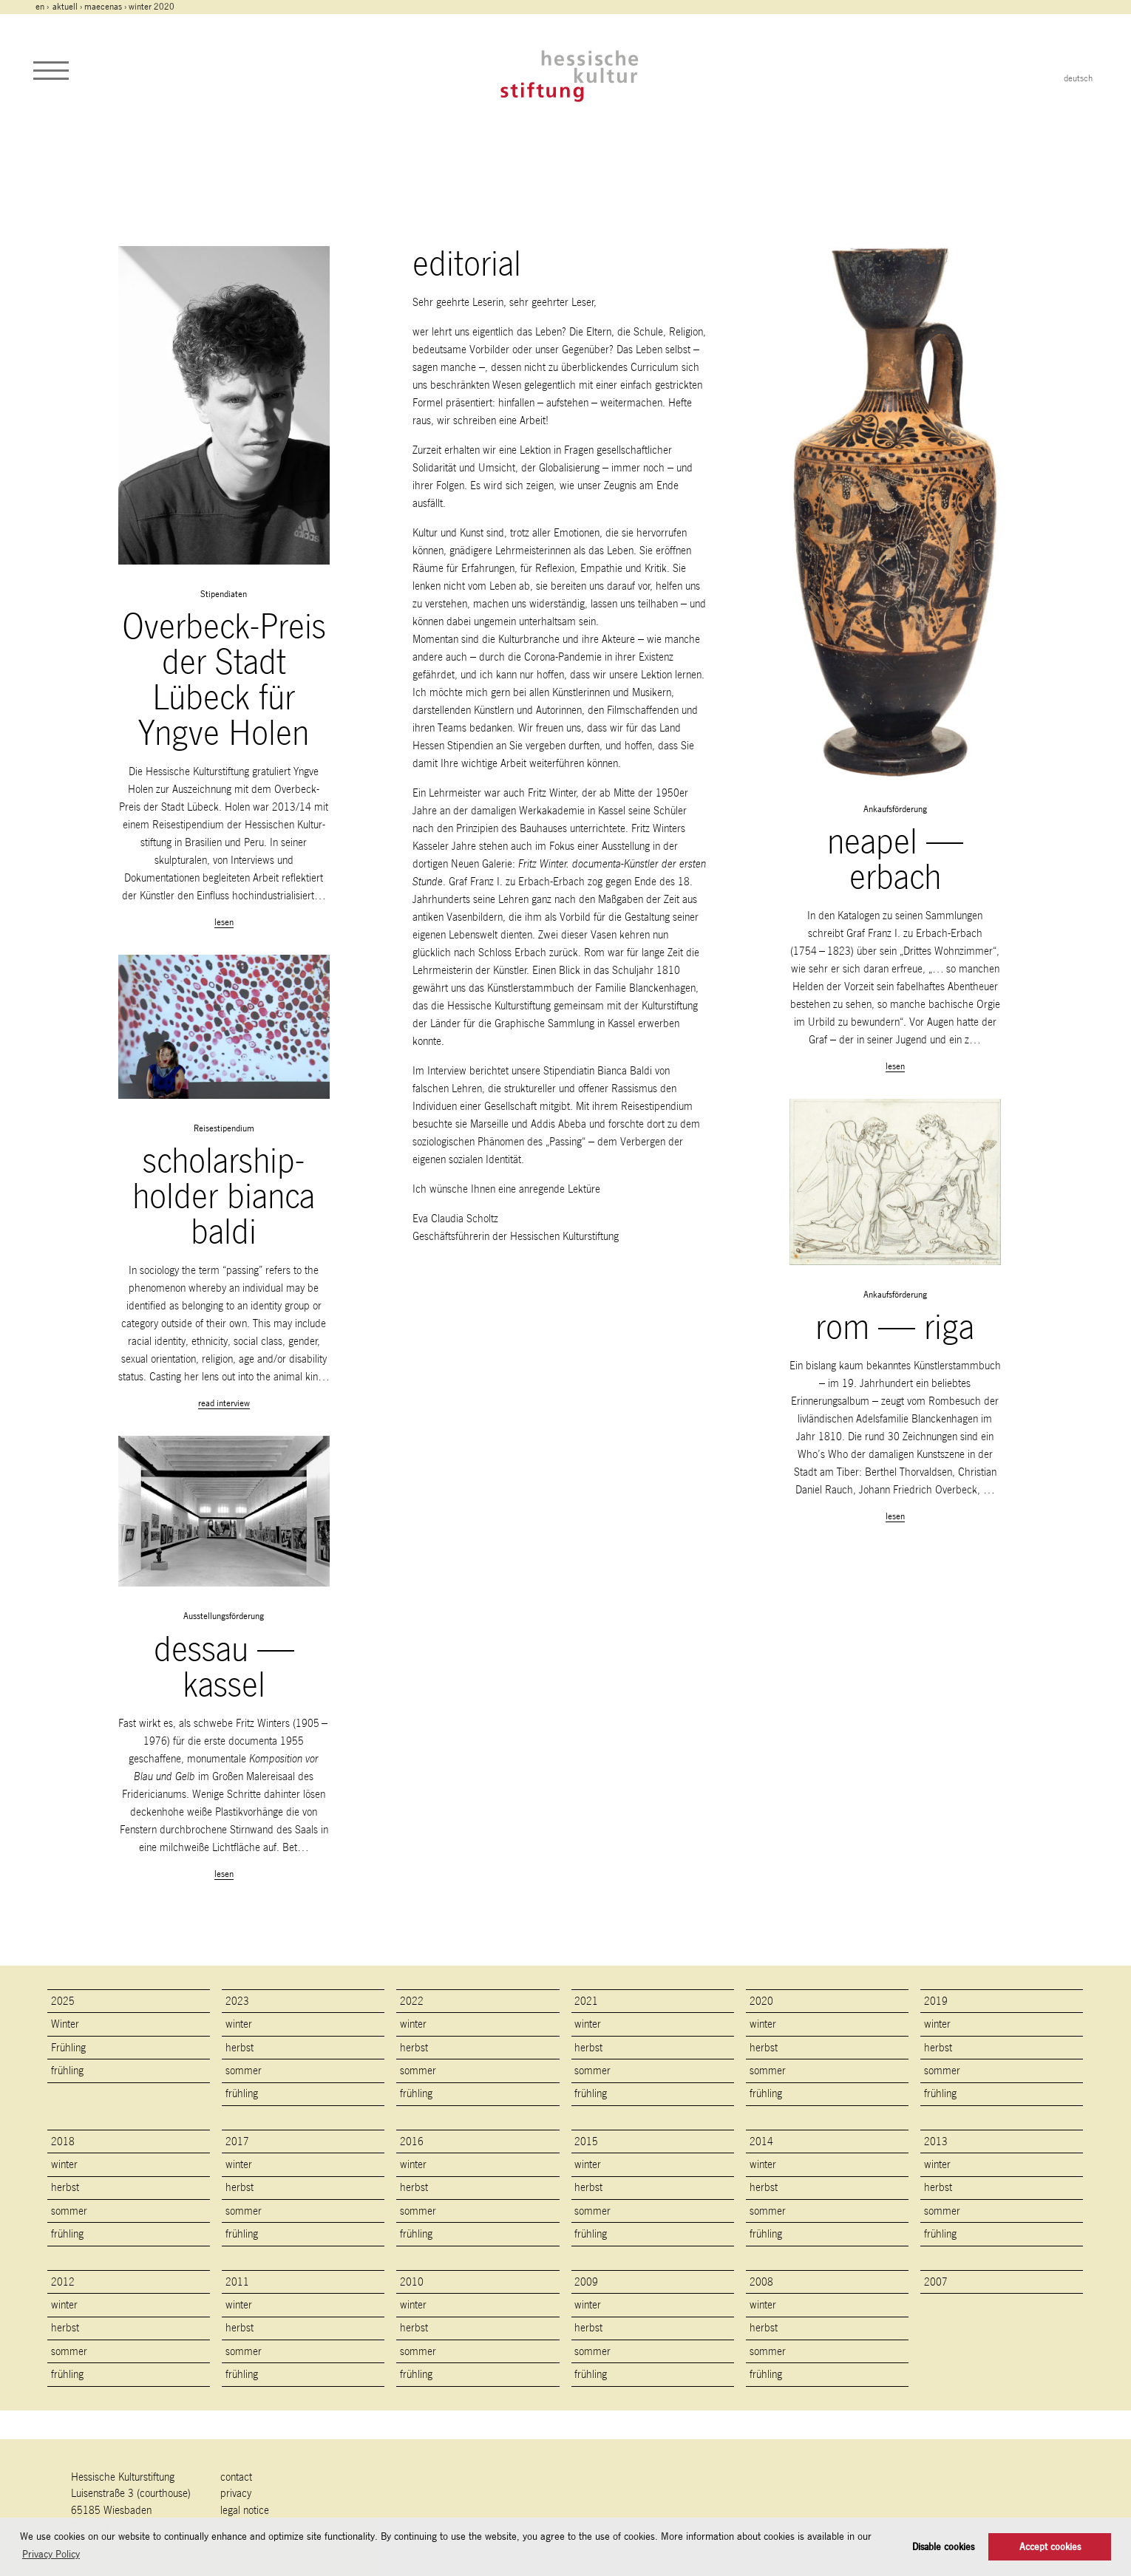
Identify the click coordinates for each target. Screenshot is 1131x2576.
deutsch (1078, 78)
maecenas (103, 6)
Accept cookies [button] (1050, 2546)
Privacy (235, 2493)
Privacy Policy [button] (51, 2554)
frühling (67, 2070)
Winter (65, 2023)
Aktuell (65, 6)
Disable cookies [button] (943, 2546)
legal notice (244, 2510)
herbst (239, 2047)
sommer (243, 2070)
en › (43, 6)
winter (238, 2023)
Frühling (68, 2047)
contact (236, 2476)
